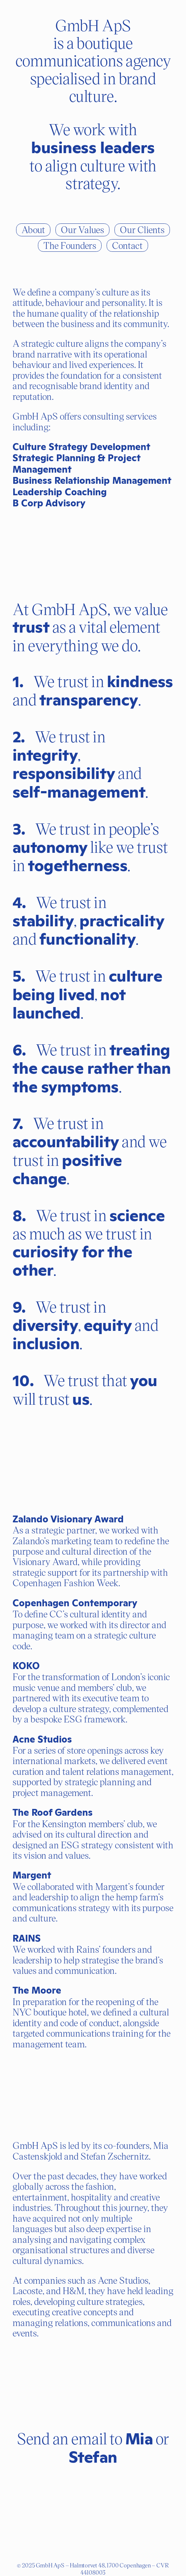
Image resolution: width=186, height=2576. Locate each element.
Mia (139, 2439)
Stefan (93, 2457)
